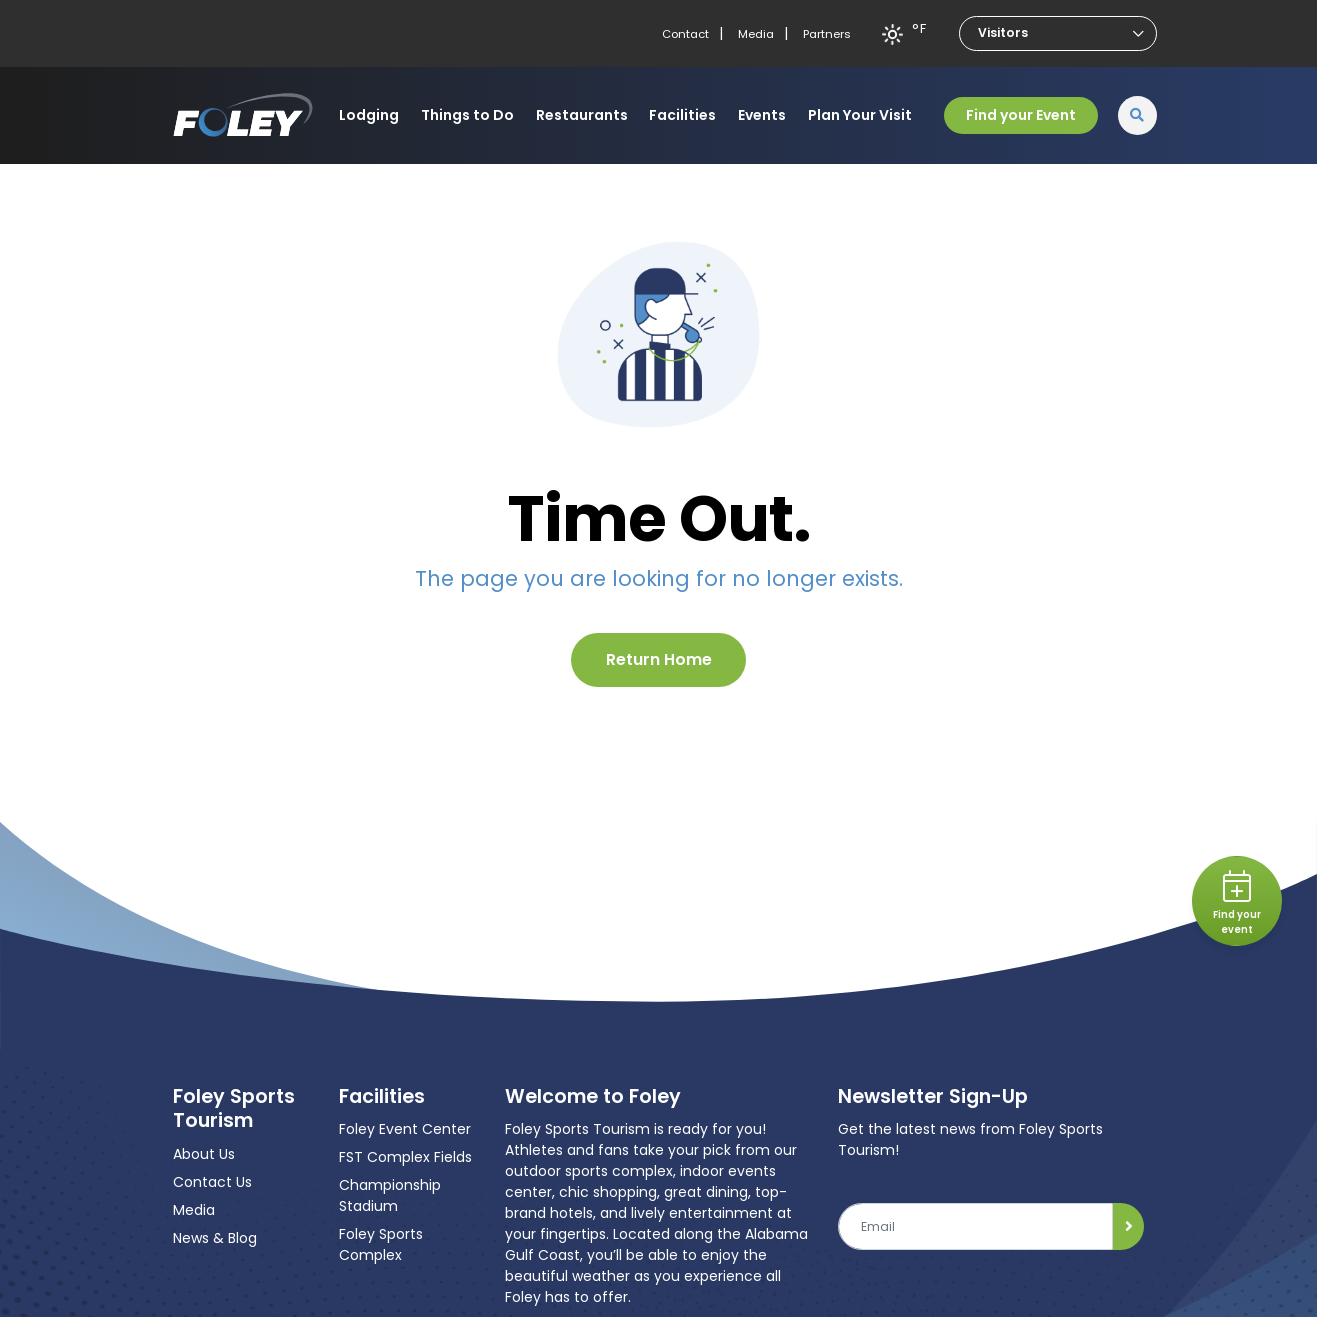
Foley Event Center (405, 1129)
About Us (204, 1154)
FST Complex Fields (405, 1157)
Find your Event (1021, 115)
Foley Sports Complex (381, 1244)
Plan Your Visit (860, 115)
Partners (827, 34)
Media (756, 34)
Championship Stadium (390, 1195)
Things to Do (467, 115)
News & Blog (215, 1238)
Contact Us (212, 1182)
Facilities (682, 115)
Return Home (659, 659)
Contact (685, 34)
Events (762, 115)
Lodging (369, 115)
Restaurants (582, 115)
